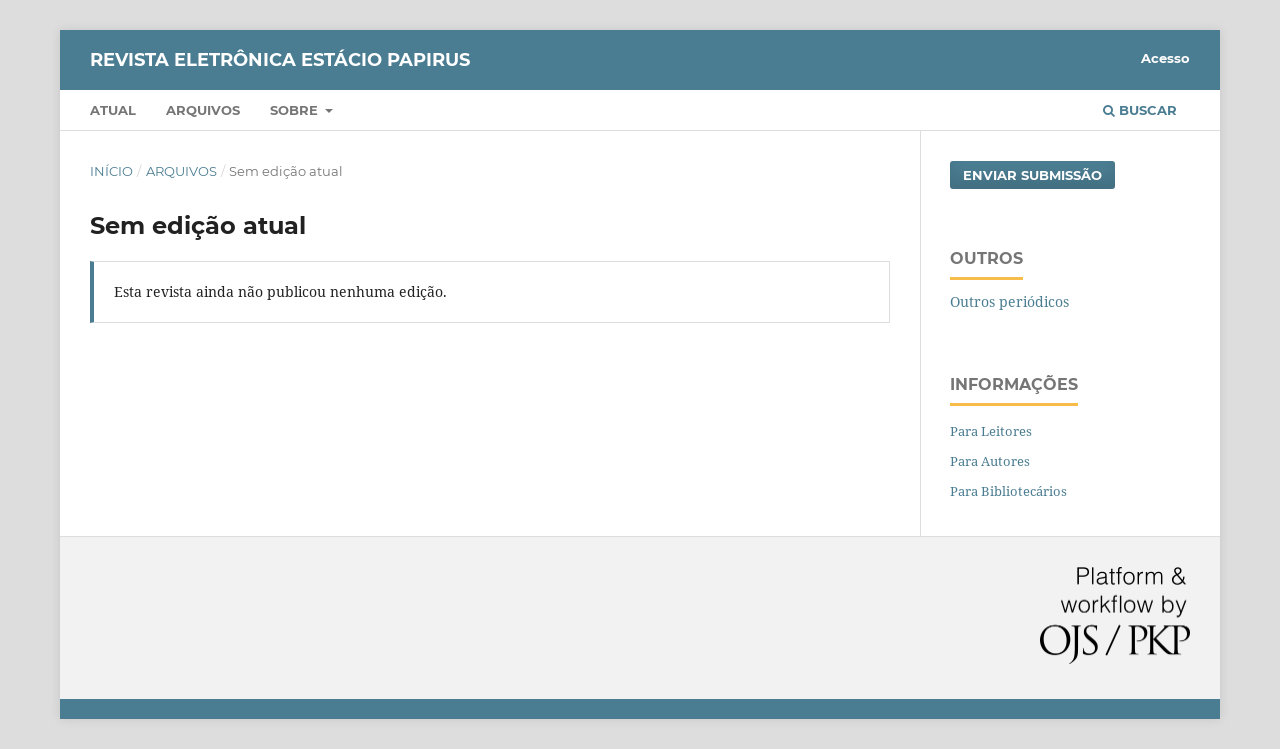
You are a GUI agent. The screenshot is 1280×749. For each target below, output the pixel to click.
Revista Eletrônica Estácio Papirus (280, 60)
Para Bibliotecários (1008, 491)
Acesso (1165, 58)
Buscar (1140, 110)
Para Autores (990, 461)
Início (111, 171)
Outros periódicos (1009, 301)
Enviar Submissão (1032, 175)
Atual (113, 110)
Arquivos (203, 110)
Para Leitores (991, 431)
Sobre (296, 110)
